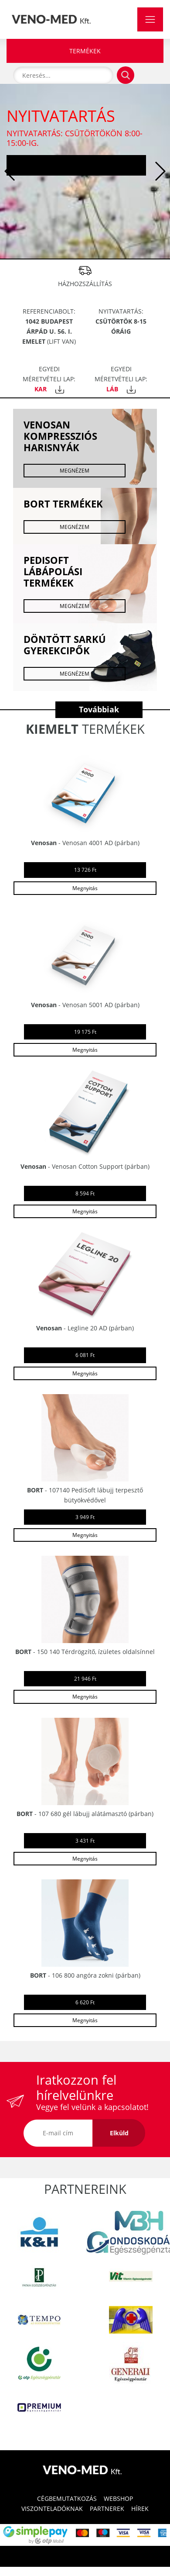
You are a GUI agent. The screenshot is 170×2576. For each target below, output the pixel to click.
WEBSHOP (118, 2498)
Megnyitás (85, 888)
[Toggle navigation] (150, 19)
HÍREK (140, 2508)
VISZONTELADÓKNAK (52, 2508)
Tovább (76, 164)
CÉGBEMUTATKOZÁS (67, 2498)
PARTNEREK (107, 2508)
